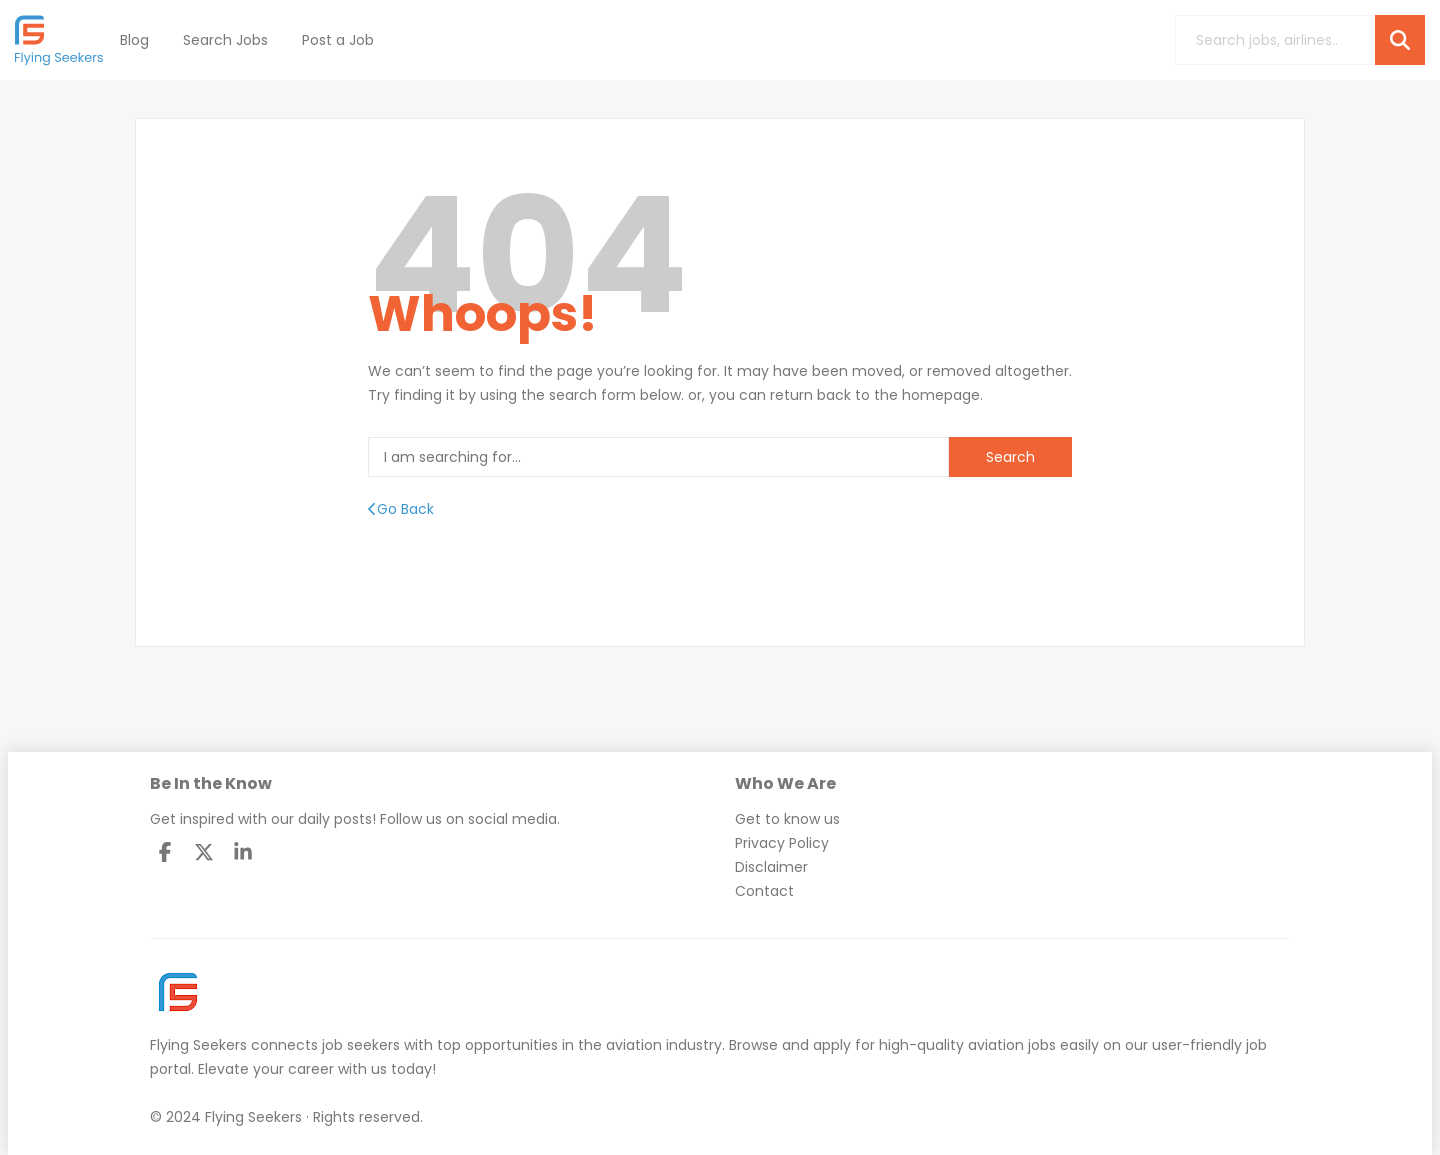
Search (1010, 457)
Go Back (401, 509)
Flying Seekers (198, 1045)
